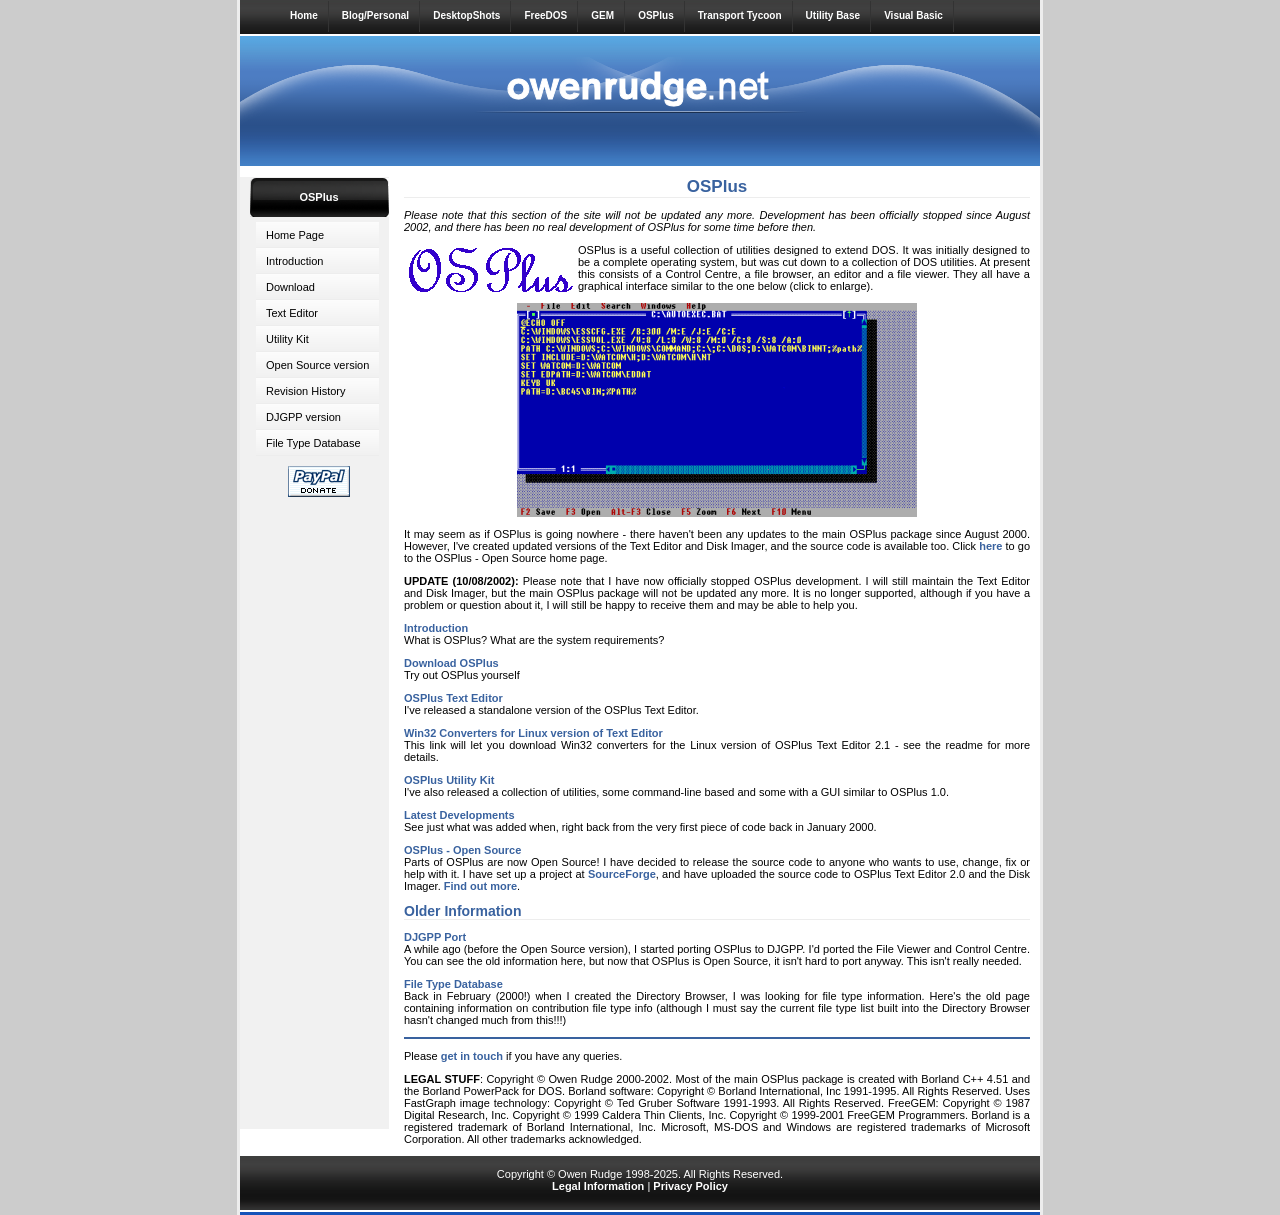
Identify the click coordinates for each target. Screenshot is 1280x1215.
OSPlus (656, 15)
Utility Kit (287, 339)
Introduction (294, 261)
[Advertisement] (319, 809)
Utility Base (833, 15)
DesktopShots (466, 15)
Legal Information (598, 1186)
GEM (602, 15)
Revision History (305, 391)
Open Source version (317, 365)
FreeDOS (545, 15)
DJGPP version (303, 417)
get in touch (472, 1056)
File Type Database (313, 443)
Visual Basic (913, 15)
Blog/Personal (375, 15)
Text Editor (292, 313)
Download (290, 287)
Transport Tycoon (740, 15)
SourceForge (622, 874)
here (990, 546)
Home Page (295, 235)
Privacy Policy (690, 1186)
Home (304, 15)
